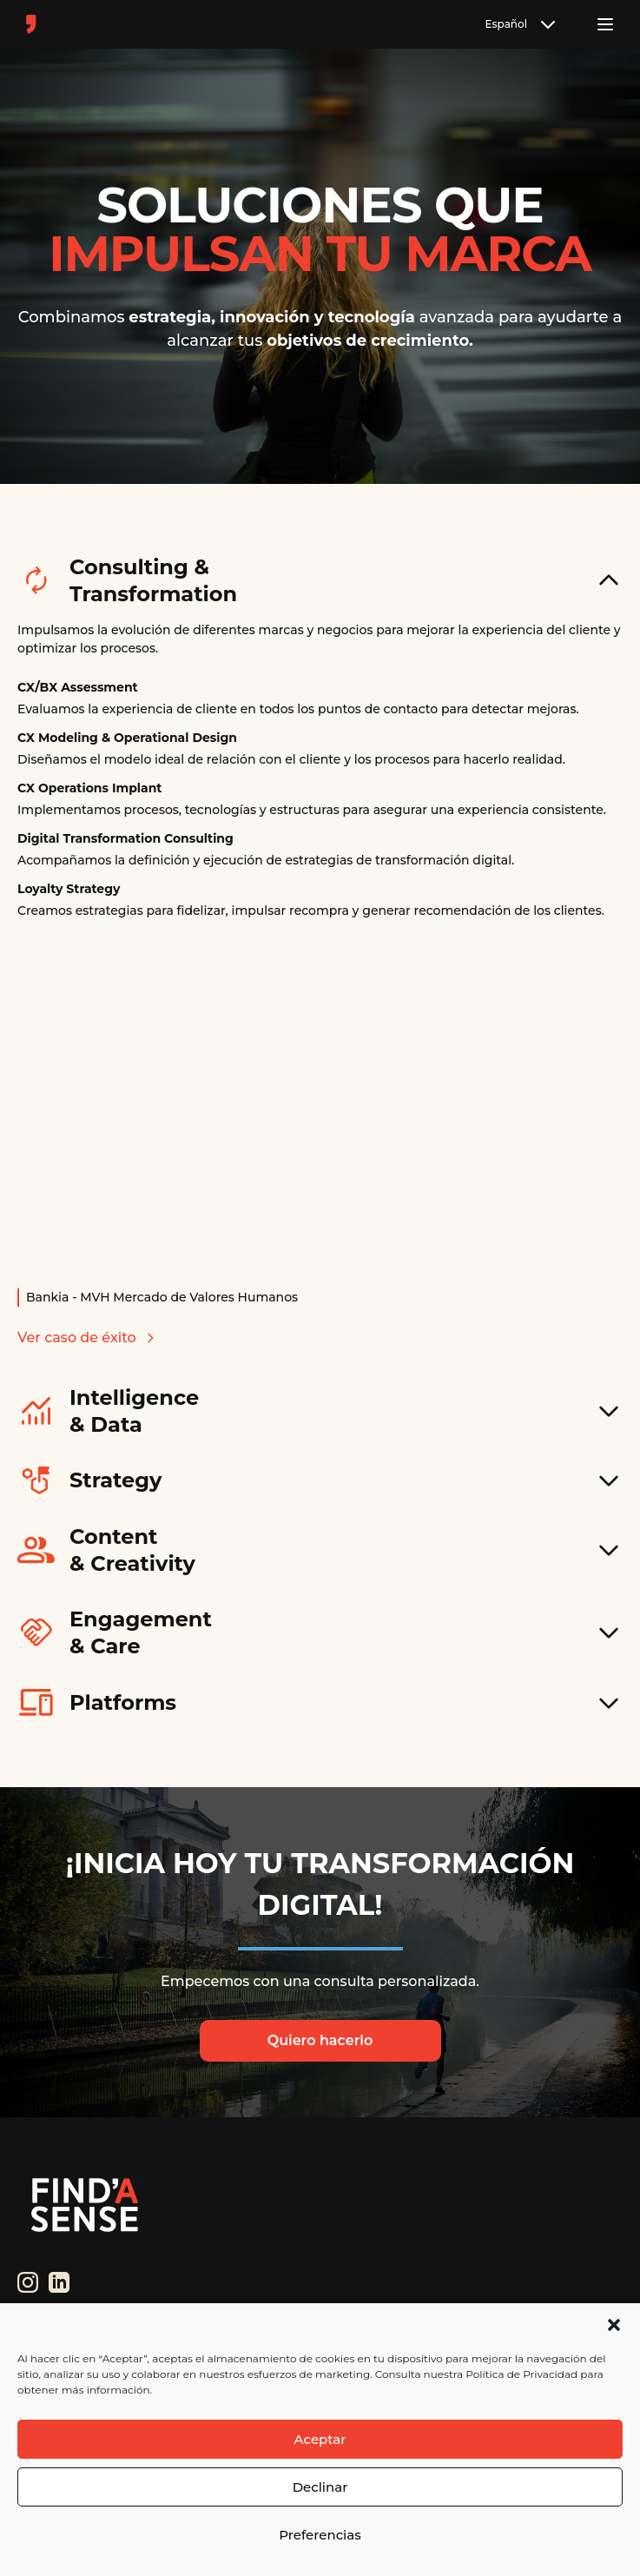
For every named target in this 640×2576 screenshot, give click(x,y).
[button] (614, 2325)
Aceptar (320, 2439)
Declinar (320, 2487)
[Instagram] (27, 2282)
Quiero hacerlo (320, 2040)
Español (521, 24)
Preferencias (320, 2534)
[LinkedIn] (59, 2282)
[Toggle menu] (605, 24)
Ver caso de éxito (87, 1337)
